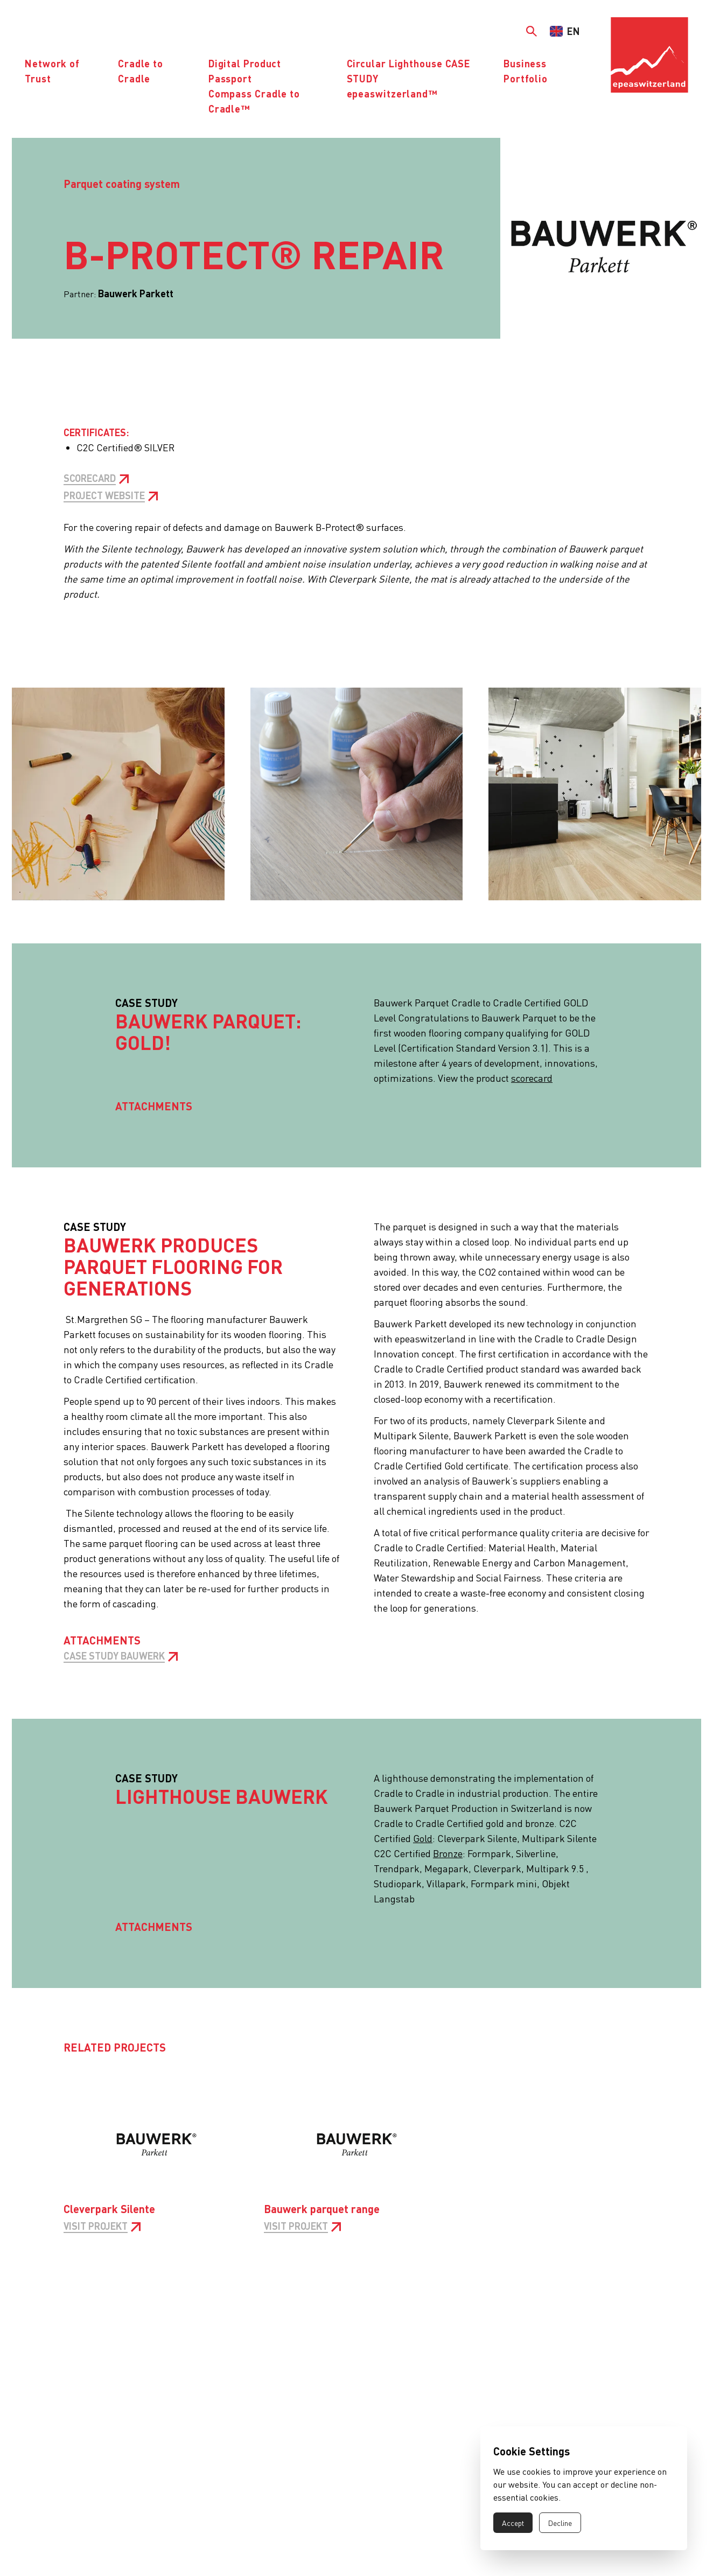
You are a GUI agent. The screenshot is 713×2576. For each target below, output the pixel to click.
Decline (560, 2523)
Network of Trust (52, 71)
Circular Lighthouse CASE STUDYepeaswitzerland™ (409, 78)
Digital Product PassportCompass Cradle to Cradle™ (254, 86)
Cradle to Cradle (140, 71)
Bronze (448, 1853)
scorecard (532, 1078)
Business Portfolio (526, 71)
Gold (422, 1838)
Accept (513, 2523)
